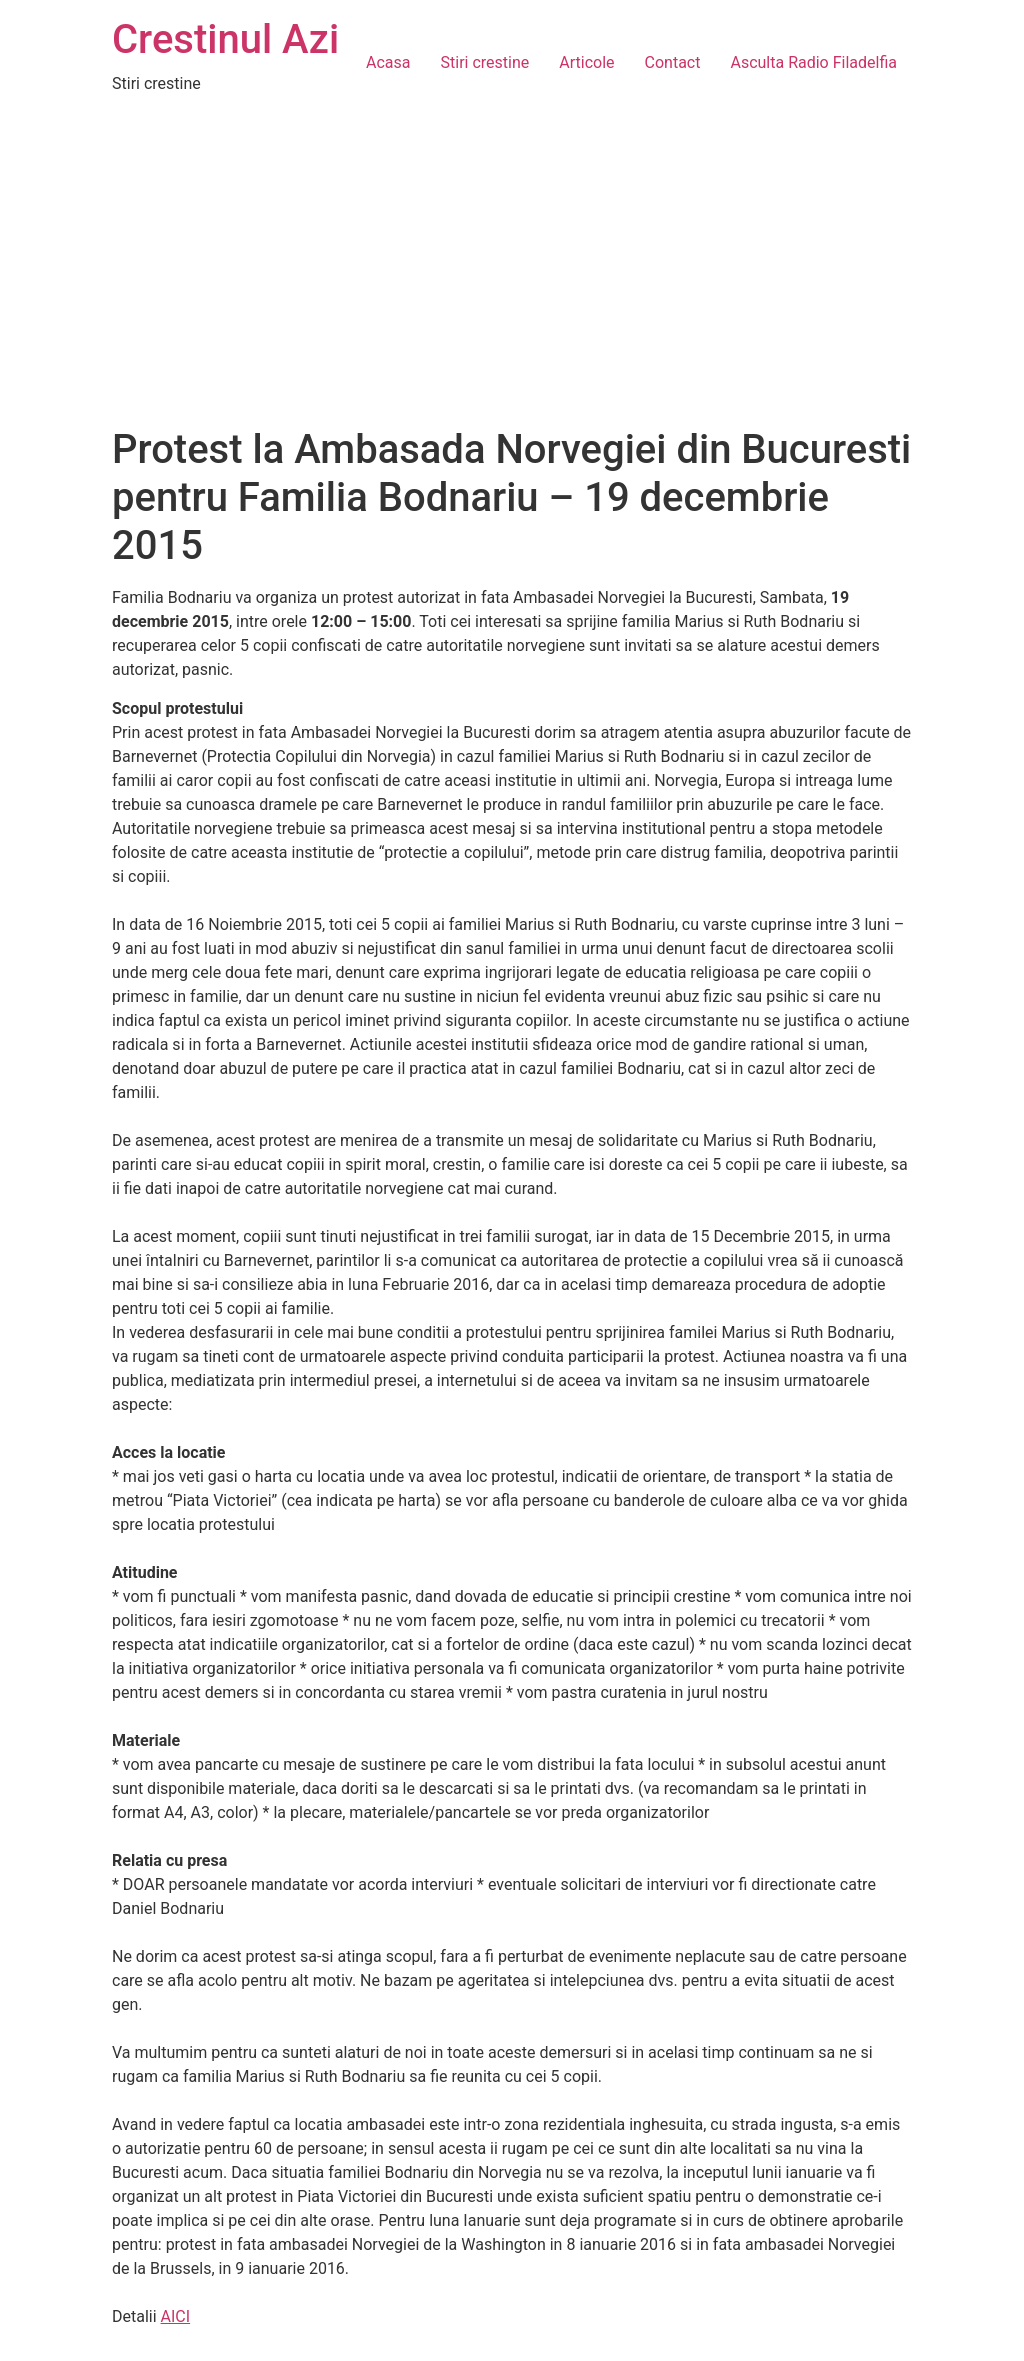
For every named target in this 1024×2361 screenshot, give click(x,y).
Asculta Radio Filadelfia (813, 62)
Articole (586, 62)
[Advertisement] (512, 276)
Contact (673, 62)
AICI (176, 2316)
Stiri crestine (485, 62)
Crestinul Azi (225, 39)
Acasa (388, 62)
